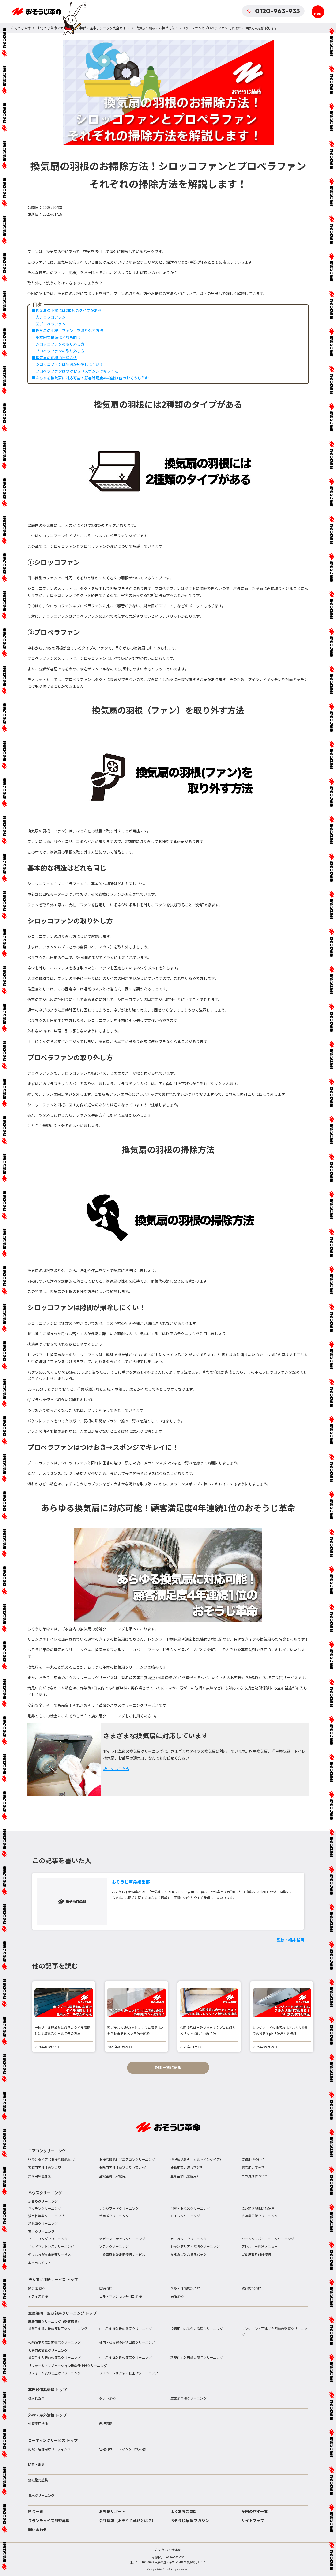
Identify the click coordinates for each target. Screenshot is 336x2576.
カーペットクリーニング (188, 2238)
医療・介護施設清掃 (185, 2288)
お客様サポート (112, 2511)
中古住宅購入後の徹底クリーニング (125, 2328)
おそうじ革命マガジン (53, 28)
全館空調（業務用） (185, 2176)
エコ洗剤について (255, 2176)
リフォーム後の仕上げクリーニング (54, 2373)
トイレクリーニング (185, 2215)
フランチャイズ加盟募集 (48, 2520)
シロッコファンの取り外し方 (58, 344)
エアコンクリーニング (47, 2150)
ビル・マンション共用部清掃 (120, 2296)
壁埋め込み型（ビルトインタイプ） (196, 2159)
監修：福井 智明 (290, 1940)
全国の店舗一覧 (255, 2511)
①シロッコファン (49, 317)
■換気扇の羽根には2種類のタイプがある (67, 310)
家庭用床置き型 (253, 2167)
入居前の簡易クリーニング (48, 2350)
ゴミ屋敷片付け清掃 (256, 2254)
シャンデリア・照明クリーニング (195, 2246)
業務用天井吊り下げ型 (186, 2167)
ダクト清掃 (107, 2398)
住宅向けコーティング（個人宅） (123, 2449)
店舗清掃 (105, 2288)
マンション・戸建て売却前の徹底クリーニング (274, 2331)
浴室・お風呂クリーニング (190, 2208)
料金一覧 (35, 2511)
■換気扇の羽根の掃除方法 (54, 357)
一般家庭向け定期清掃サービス (122, 2254)
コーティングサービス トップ (53, 2440)
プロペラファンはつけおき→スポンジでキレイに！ (77, 371)
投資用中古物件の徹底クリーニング (196, 2328)
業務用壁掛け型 (253, 2159)
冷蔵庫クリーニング (43, 2223)
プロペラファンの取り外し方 (58, 351)
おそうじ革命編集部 (131, 1882)
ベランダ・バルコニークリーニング (268, 2238)
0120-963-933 (273, 11)
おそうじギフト (39, 2262)
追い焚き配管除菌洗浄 (258, 2208)
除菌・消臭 (36, 2464)
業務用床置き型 (39, 2176)
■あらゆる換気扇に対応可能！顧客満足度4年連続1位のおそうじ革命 (90, 378)
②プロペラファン (49, 324)
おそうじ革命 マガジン (189, 2520)
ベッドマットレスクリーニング (51, 2246)
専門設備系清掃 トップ (47, 2389)
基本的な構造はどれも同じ (56, 337)
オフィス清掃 (38, 2296)
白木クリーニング (41, 2495)
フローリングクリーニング (48, 2238)
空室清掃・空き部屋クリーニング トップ (62, 2313)
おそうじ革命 (21, 28)
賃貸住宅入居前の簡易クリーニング (54, 2357)
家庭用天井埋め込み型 (44, 2167)
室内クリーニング (41, 2231)
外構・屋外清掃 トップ (47, 2415)
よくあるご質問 (183, 2511)
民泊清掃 (177, 2296)
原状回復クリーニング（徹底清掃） (54, 2321)
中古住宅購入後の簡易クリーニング (125, 2357)
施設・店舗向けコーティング (49, 2449)
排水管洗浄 (36, 2398)
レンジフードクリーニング (119, 2208)
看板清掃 (105, 2423)
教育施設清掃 (251, 2288)
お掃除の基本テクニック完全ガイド (103, 28)
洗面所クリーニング (114, 2215)
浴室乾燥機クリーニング (46, 2215)
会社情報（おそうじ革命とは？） (127, 2520)
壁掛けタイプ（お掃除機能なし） (52, 2159)
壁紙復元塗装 (38, 2480)
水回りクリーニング (43, 2201)
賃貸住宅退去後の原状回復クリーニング (57, 2328)
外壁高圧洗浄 (38, 2423)
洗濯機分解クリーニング (260, 2215)
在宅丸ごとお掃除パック (188, 2254)
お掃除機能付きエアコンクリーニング (127, 2159)
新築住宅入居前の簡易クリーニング (196, 2357)
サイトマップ (253, 2520)
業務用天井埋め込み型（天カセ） (123, 2167)
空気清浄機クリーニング (188, 2398)
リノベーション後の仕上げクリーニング (128, 2373)
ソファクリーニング (114, 2246)
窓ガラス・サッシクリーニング (122, 2238)
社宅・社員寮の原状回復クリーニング (127, 2342)
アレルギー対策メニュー (260, 2246)
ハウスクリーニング (45, 2192)
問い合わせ (37, 2529)
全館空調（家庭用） (114, 2176)
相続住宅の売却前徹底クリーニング (54, 2342)
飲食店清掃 (36, 2288)
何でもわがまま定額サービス (49, 2254)
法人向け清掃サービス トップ (53, 2279)
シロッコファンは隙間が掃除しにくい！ (67, 364)
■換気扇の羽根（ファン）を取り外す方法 (67, 330)
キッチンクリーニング (44, 2208)
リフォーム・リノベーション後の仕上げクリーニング (67, 2365)
